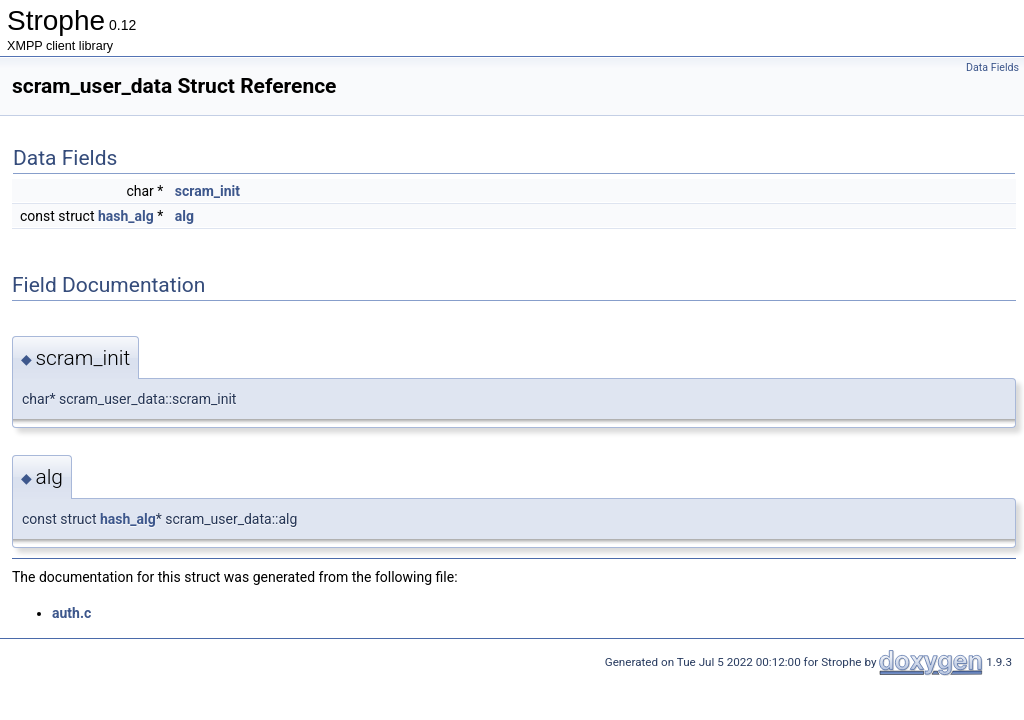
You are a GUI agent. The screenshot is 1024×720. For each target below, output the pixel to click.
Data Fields (992, 67)
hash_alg (126, 216)
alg (184, 216)
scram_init (207, 191)
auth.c (71, 613)
